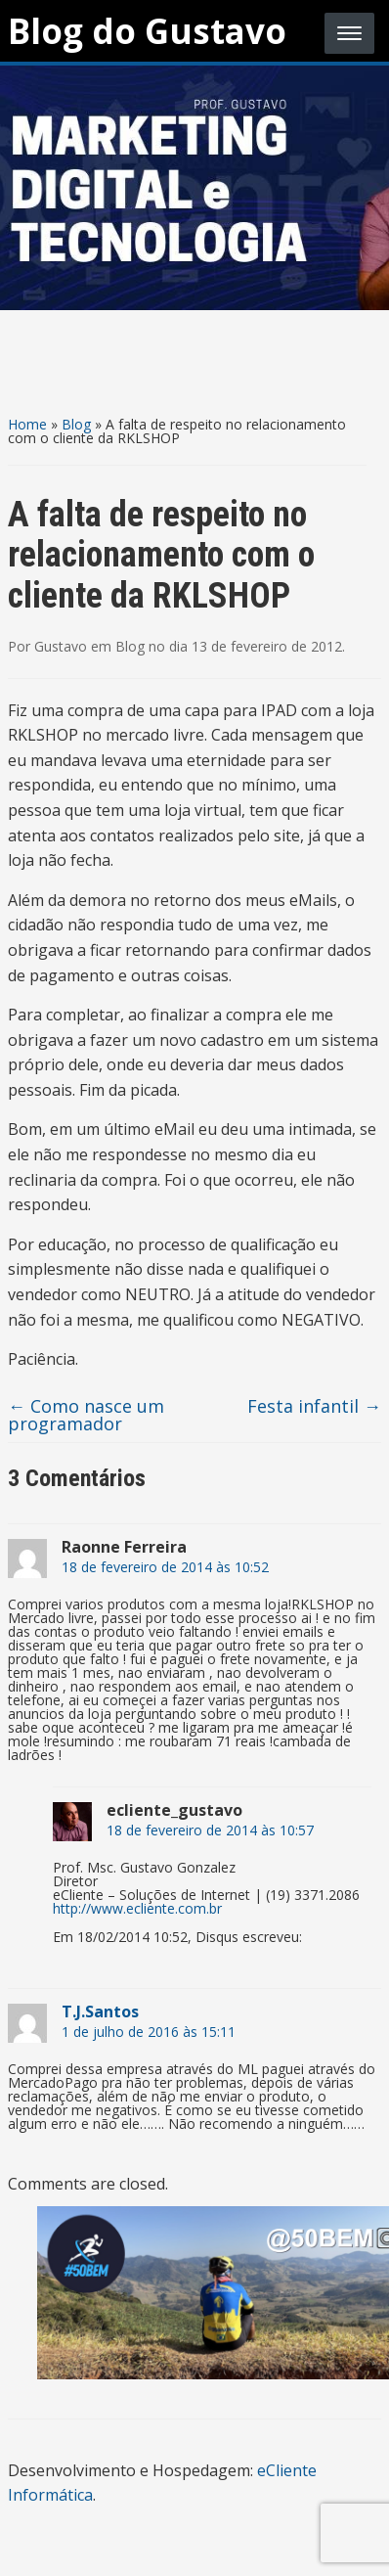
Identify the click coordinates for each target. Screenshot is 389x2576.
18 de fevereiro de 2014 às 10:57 (210, 1830)
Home (27, 424)
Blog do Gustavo (147, 31)
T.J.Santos (100, 2011)
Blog (76, 424)
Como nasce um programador (86, 1414)
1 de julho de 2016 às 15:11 (149, 2031)
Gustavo (60, 646)
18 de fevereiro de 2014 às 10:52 (165, 1567)
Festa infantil (314, 1406)
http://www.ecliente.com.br (137, 1908)
